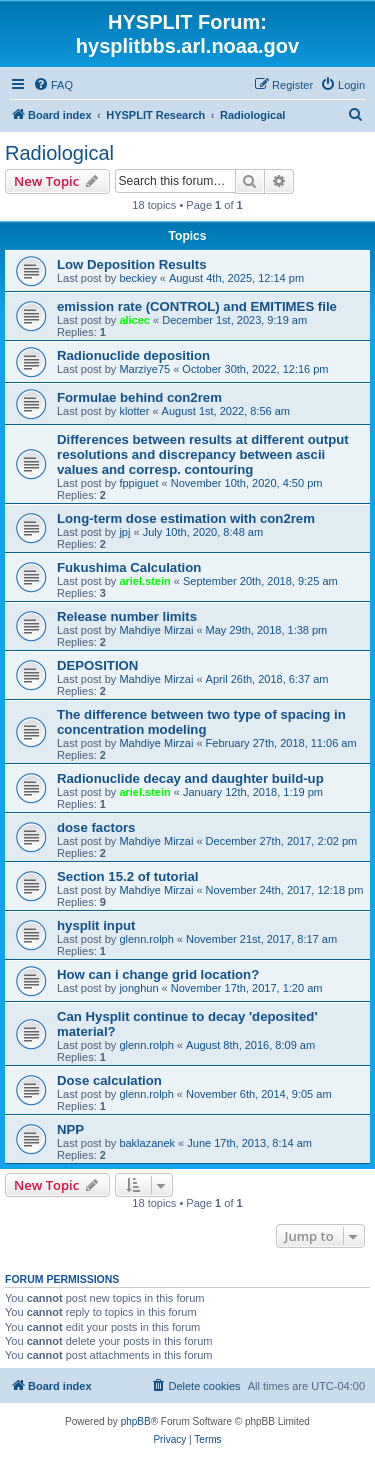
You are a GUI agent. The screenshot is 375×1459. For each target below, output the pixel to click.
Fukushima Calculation (129, 567)
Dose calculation (109, 1080)
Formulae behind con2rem (139, 397)
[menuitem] (53, 85)
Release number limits (127, 616)
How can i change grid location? (158, 974)
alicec (134, 320)
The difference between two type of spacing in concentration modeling (201, 722)
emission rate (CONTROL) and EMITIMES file (197, 306)
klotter (134, 411)
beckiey (137, 278)
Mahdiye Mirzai (156, 630)
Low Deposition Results (131, 264)
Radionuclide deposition (133, 355)
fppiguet (138, 483)
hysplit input (96, 925)
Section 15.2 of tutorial (127, 876)
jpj (124, 532)
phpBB (136, 1421)
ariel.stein (144, 581)
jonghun (138, 988)
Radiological (59, 153)
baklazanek (147, 1143)
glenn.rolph (146, 939)
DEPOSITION (97, 665)
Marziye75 (144, 369)
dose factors (96, 827)
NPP (70, 1129)
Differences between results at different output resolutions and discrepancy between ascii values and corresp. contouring (203, 454)
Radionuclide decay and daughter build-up (190, 778)
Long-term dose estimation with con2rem (186, 518)
